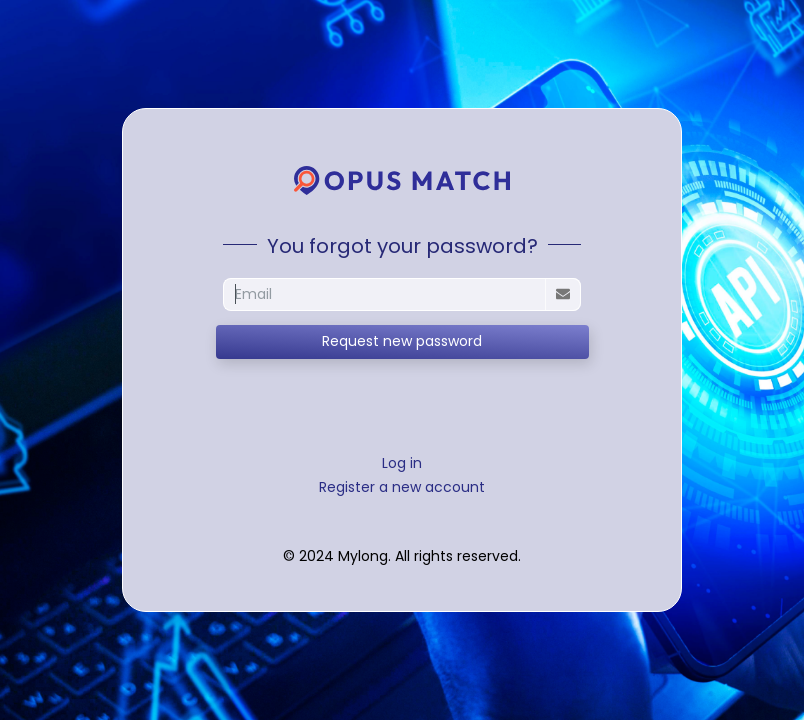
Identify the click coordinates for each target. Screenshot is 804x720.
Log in (402, 463)
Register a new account (402, 487)
